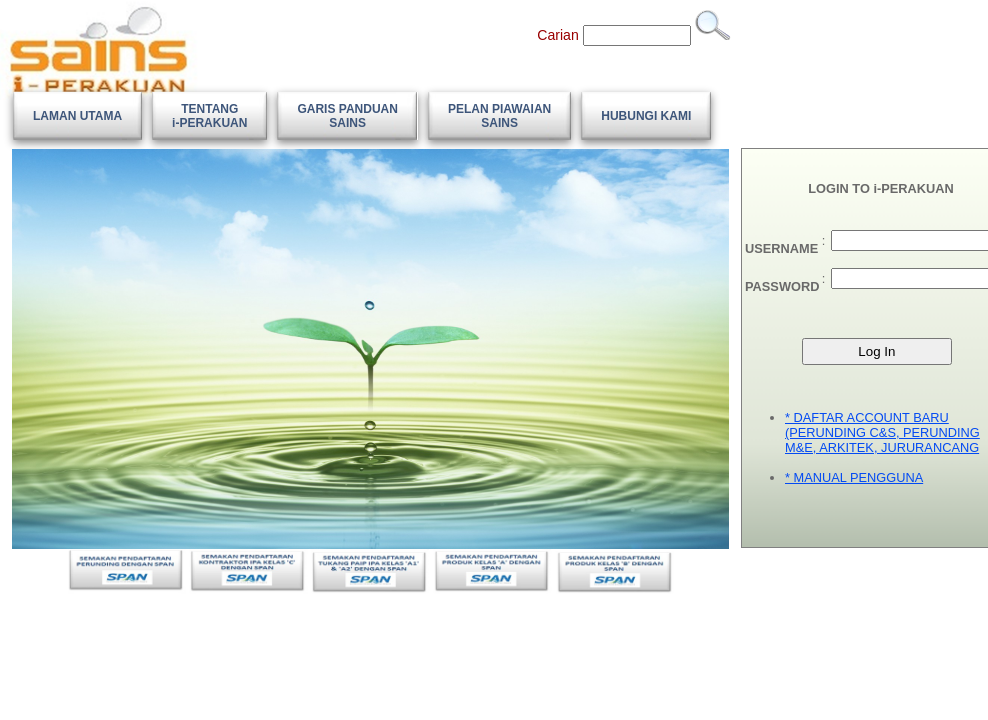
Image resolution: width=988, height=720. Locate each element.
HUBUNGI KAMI (646, 116)
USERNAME (781, 248)
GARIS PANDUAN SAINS (347, 116)
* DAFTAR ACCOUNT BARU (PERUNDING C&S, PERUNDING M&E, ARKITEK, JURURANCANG (882, 432)
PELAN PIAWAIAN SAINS (499, 116)
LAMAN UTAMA (77, 116)
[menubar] (362, 116)
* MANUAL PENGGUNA (854, 477)
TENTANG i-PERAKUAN (209, 116)
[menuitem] (77, 116)
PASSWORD (782, 286)
